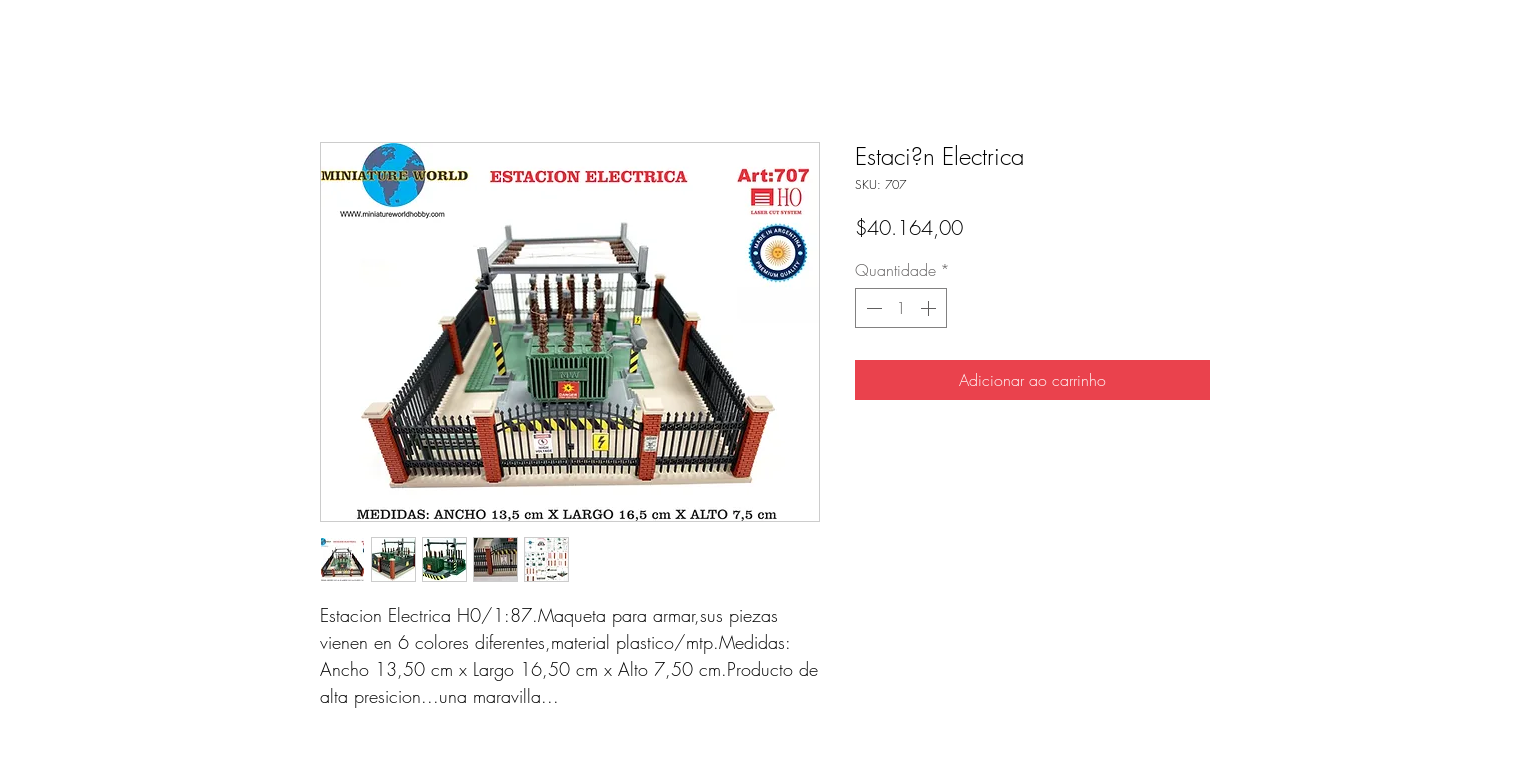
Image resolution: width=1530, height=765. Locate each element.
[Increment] (930, 308)
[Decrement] (872, 308)
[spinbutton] (901, 308)
